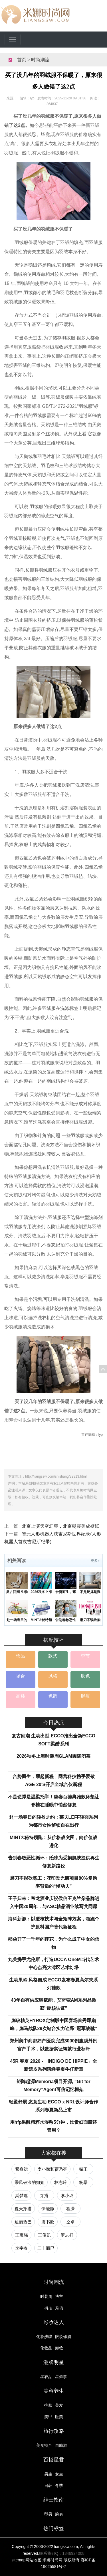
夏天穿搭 (23, 2208)
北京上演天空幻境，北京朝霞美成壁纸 (60, 1526)
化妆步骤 (44, 2336)
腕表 (59, 2514)
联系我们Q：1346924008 (61, 2553)
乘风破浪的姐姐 (30, 2182)
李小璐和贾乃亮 (52, 2169)
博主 (59, 2296)
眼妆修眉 (63, 2336)
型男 (48, 2514)
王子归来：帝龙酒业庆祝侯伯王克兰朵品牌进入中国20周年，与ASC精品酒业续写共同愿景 (53, 1906)
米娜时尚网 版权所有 (61, 2560)
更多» (95, 1561)
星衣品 (46, 2376)
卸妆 (59, 2348)
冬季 (59, 2485)
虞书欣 (47, 2221)
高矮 (20, 1696)
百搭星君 (53, 2460)
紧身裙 (21, 2169)
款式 (52, 1655)
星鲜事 (61, 2376)
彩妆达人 (53, 2322)
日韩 (48, 2485)
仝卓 (70, 2221)
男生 (48, 2474)
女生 (59, 2474)
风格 (52, 1676)
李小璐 (67, 2195)
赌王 (83, 2169)
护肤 (48, 2405)
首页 (21, 59)
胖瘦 (85, 1696)
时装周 (46, 2296)
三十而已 (45, 2248)
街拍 (48, 2308)
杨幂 (83, 2182)
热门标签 (53, 2528)
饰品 (20, 1655)
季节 (85, 1655)
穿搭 (44, 2195)
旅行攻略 (53, 2431)
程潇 (70, 2208)
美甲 (48, 2416)
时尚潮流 (40, 59)
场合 (20, 1676)
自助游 (61, 2445)
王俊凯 (44, 2235)
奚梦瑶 (21, 2195)
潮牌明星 (53, 2362)
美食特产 (44, 2445)
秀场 (59, 2308)
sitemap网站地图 (26, 2560)
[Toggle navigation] (13, 39)
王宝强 (21, 2235)
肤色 (85, 1676)
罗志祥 (67, 2235)
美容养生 (53, 2391)
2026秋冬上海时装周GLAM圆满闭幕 (53, 1756)
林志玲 (60, 2182)
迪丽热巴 (23, 2221)
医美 (59, 2416)
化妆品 (46, 2348)
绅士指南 (53, 2500)
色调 (52, 1696)
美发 (59, 2405)
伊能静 (47, 2208)
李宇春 (21, 2248)
